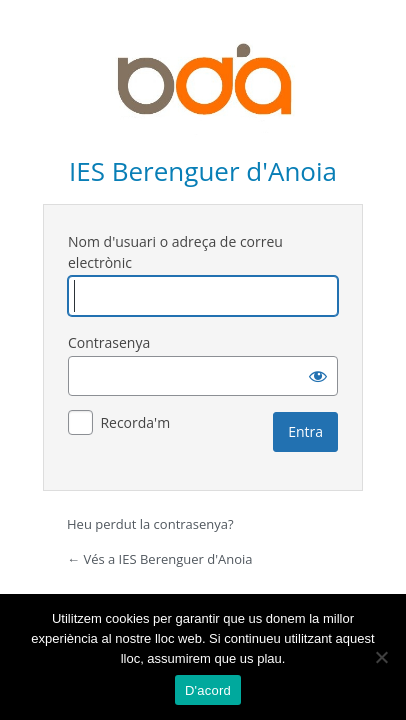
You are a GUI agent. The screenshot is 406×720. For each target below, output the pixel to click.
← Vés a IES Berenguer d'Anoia (160, 559)
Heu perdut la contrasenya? (150, 524)
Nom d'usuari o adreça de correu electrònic (175, 252)
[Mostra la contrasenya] (318, 376)
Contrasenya (109, 342)
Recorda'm (135, 422)
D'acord (208, 690)
